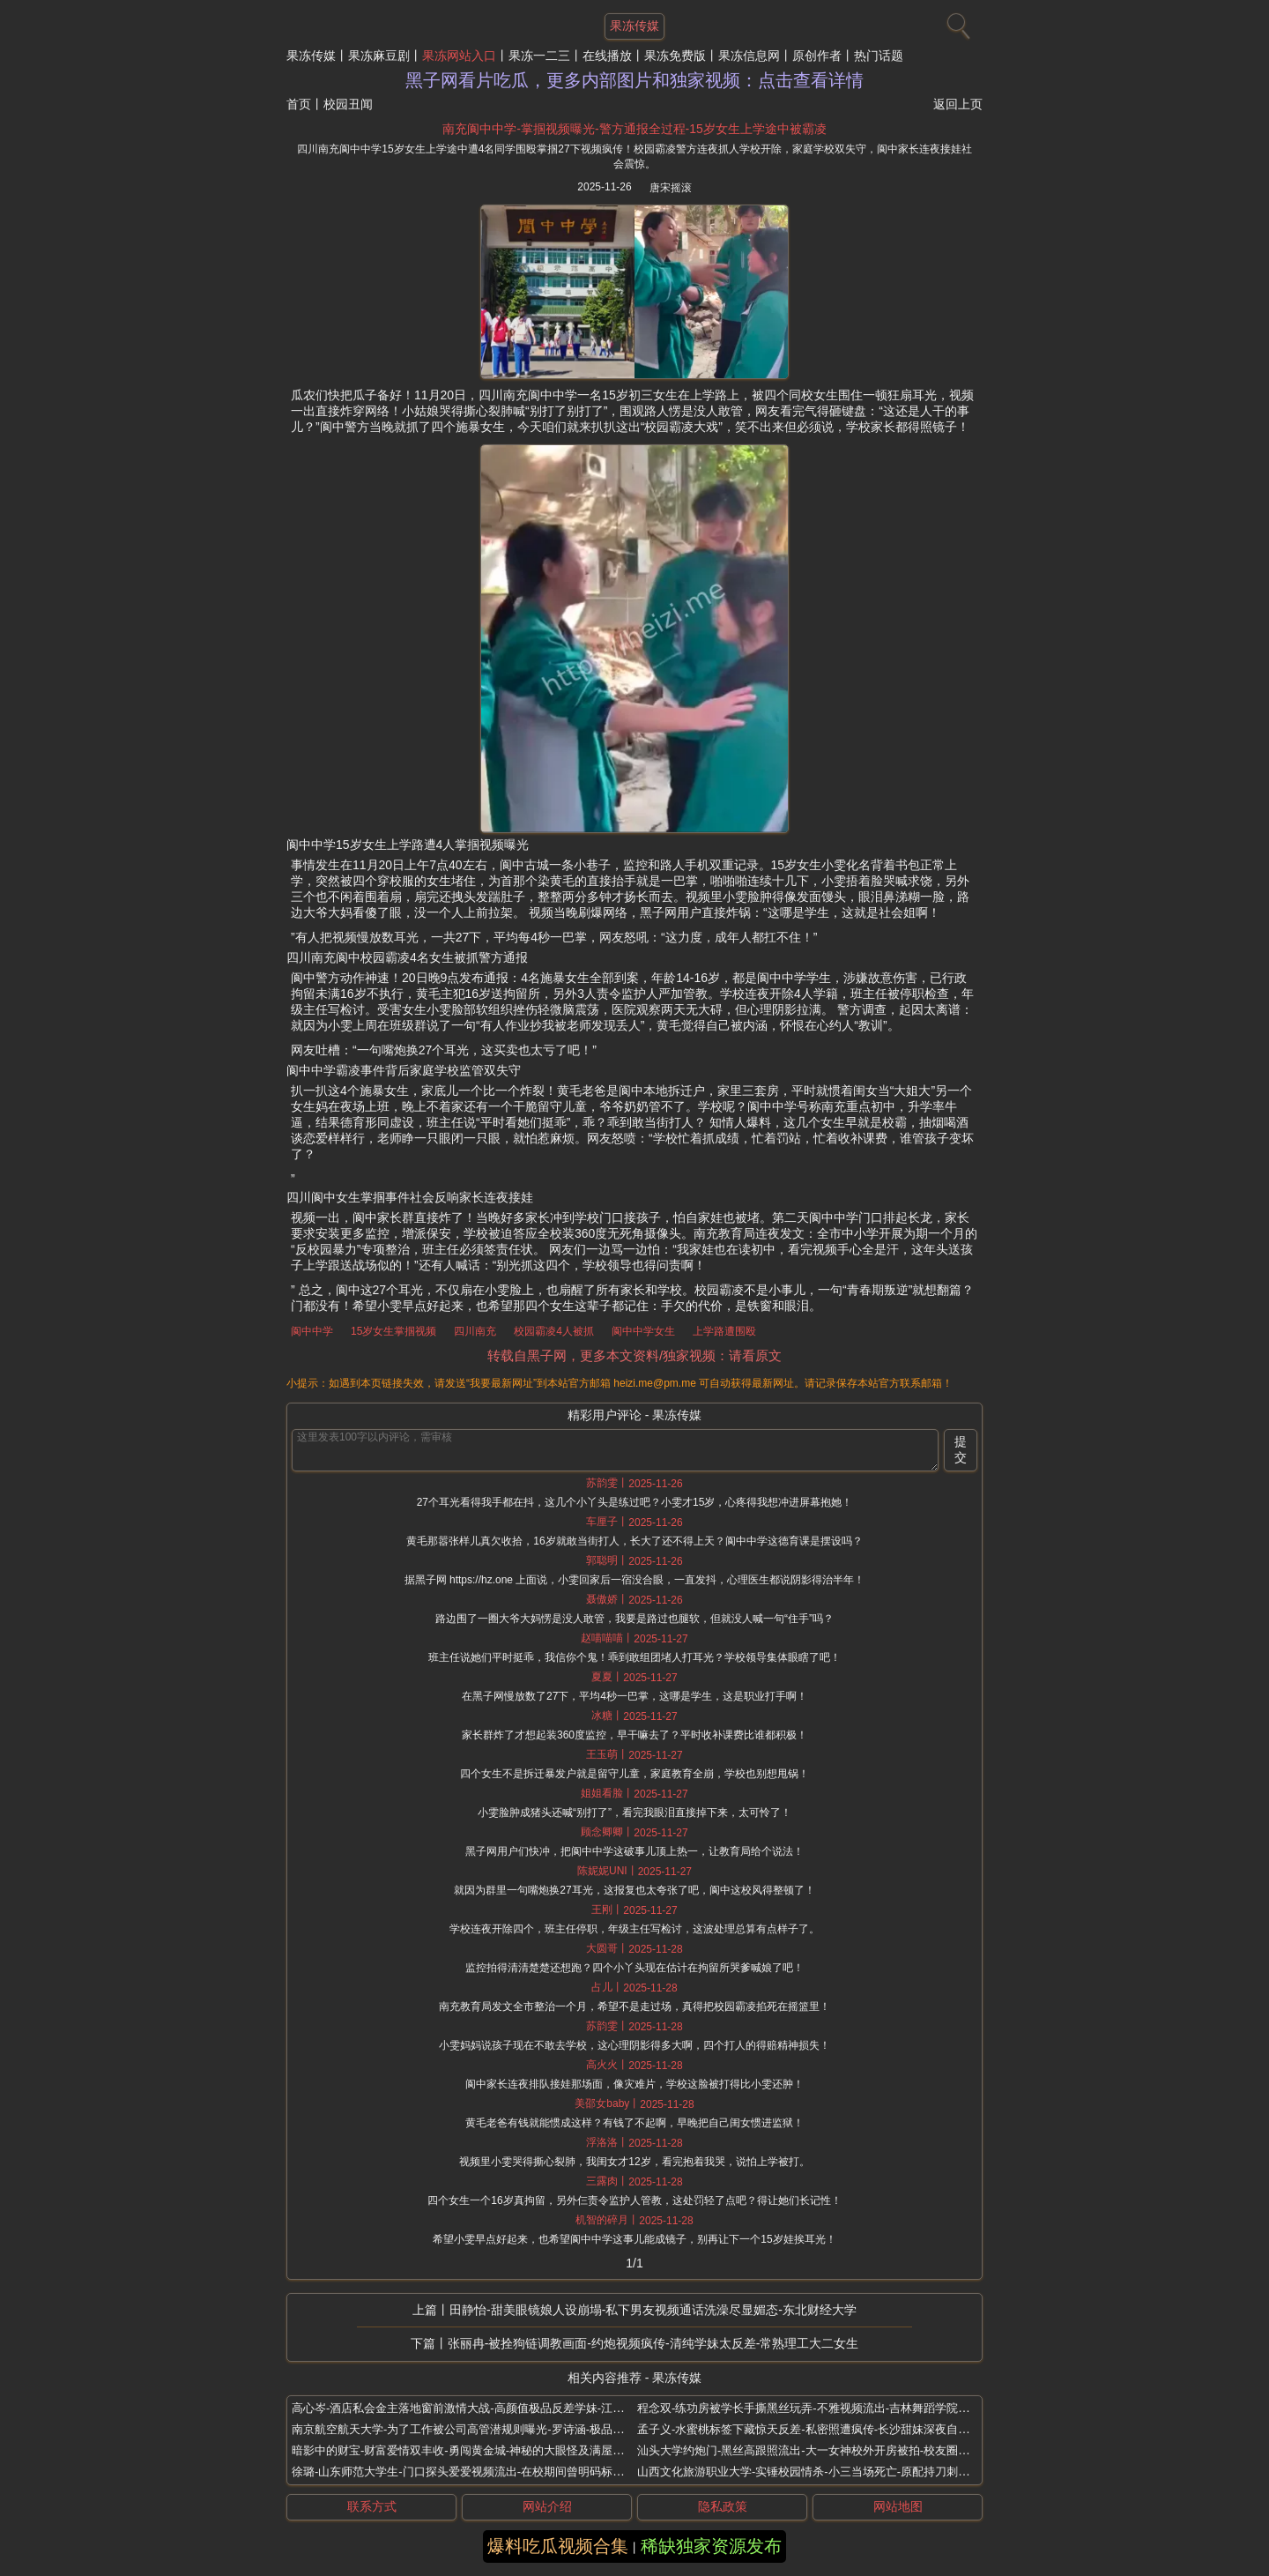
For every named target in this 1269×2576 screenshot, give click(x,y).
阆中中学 (312, 1331)
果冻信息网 (749, 55)
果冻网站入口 (459, 55)
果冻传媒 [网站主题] (634, 26)
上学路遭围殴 (724, 1331)
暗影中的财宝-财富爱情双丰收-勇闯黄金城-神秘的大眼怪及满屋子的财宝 (475, 2450)
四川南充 (475, 1331)
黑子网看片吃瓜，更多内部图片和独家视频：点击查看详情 (634, 80)
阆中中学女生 (643, 1331)
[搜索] (956, 22)
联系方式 (372, 2506)
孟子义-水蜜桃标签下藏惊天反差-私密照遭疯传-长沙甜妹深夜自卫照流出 (820, 2429)
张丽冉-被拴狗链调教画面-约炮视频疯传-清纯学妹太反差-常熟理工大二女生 (653, 2343)
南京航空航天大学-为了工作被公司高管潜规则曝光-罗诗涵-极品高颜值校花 (481, 2429)
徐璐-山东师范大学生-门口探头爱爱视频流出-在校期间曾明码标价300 (467, 2471)
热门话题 (878, 55)
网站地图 (898, 2506)
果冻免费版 (675, 55)
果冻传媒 (311, 55)
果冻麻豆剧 (379, 55)
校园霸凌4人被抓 (554, 1331)
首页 (298, 104)
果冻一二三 (539, 55)
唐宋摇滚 (670, 188)
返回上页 (958, 104)
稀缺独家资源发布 (711, 2546)
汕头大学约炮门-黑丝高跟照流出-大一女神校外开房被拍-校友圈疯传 (809, 2450)
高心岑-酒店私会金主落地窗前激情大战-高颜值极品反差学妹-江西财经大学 (481, 2408)
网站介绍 (547, 2506)
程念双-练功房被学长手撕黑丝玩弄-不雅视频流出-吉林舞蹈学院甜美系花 (820, 2408)
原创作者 (817, 55)
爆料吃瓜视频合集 (557, 2546)
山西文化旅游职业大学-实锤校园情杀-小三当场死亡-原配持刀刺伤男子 (814, 2471)
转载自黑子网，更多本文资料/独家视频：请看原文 (634, 1355)
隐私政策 (722, 2506)
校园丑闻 (348, 104)
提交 (960, 1449)
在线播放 (607, 55)
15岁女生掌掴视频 (393, 1331)
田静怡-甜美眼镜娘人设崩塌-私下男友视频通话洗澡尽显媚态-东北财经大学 (653, 2310)
